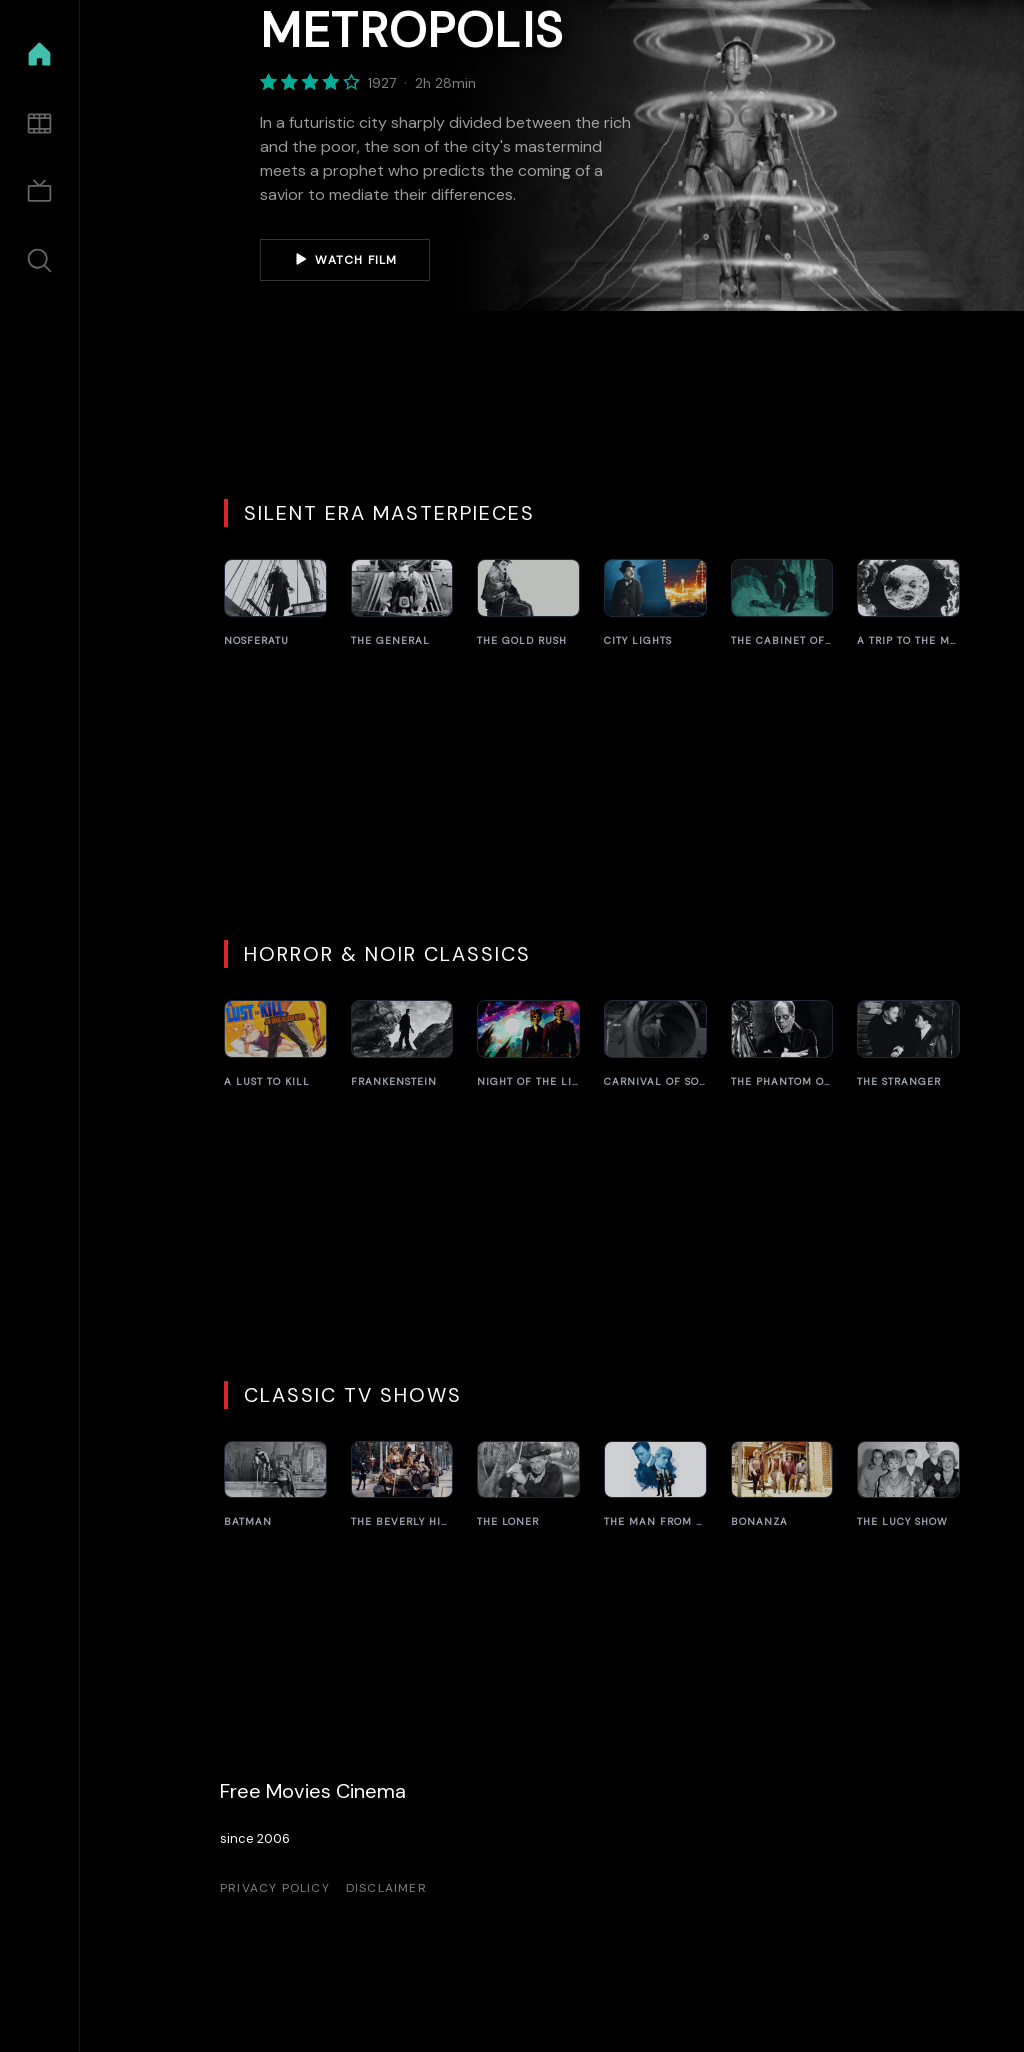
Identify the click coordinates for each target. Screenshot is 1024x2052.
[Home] (39, 54)
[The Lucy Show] (908, 1485)
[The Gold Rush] (528, 603)
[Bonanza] (782, 1485)
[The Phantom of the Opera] (782, 1044)
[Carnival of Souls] (655, 1044)
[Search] (39, 260)
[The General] (402, 603)
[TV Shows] (39, 192)
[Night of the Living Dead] (528, 1044)
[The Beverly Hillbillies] (402, 1485)
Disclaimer (386, 1888)
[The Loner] (528, 1485)
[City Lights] (655, 603)
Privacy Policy (275, 1888)
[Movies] (39, 123)
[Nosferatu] (275, 603)
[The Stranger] (908, 1044)
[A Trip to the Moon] (908, 603)
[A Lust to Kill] (275, 1044)
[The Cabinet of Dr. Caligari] (782, 603)
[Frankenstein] (402, 1044)
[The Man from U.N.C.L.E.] (655, 1485)
